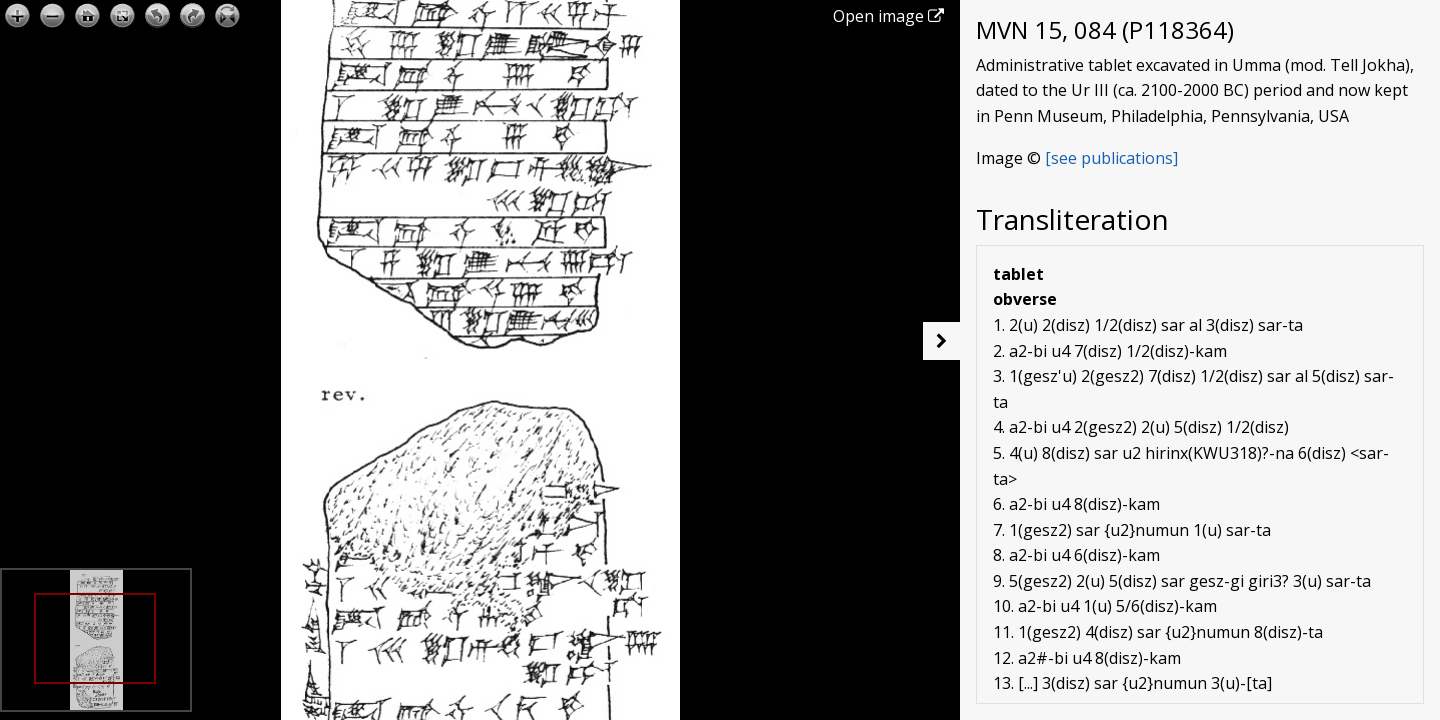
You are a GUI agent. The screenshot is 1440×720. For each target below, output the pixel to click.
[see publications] (1111, 158)
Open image (888, 16)
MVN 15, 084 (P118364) (1105, 29)
